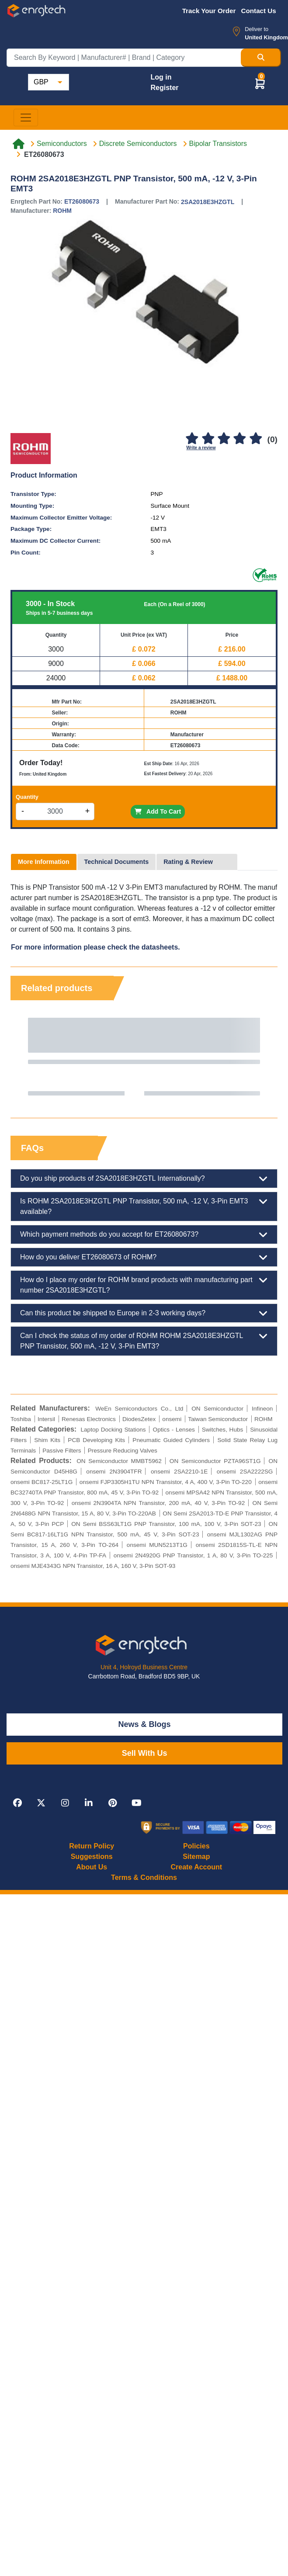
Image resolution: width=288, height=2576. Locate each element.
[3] (224, 439)
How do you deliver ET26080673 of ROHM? (144, 1257)
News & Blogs (144, 1724)
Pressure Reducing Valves (122, 1450)
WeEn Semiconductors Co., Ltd (139, 1408)
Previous (25, 1056)
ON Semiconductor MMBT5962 (119, 1461)
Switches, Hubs (222, 1429)
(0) (272, 439)
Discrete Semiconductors (138, 143)
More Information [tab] (43, 861)
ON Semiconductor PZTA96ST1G (215, 1461)
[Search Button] (261, 58)
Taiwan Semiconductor (218, 1419)
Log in (160, 77)
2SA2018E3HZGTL (207, 201)
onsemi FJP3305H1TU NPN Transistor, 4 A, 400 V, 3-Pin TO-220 (166, 1482)
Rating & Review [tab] (188, 861)
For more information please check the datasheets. (95, 947)
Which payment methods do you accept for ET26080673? (144, 1234)
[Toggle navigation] (26, 117)
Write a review (200, 447)
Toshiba (20, 1419)
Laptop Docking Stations (113, 1429)
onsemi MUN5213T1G (157, 1545)
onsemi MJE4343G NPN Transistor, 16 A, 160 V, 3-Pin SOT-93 (92, 1566)
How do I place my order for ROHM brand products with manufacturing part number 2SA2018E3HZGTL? (144, 1284)
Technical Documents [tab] (116, 861)
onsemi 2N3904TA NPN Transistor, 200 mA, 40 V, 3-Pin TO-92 (158, 1503)
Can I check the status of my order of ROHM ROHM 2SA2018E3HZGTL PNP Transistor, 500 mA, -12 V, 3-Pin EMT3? (144, 1340)
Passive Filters (61, 1450)
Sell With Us (144, 1753)
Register (164, 87)
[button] (260, 83)
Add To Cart (158, 811)
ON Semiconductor (217, 1408)
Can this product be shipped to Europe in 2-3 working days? (144, 1313)
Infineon (262, 1408)
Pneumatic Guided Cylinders (171, 1440)
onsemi (171, 1419)
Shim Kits (47, 1440)
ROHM (62, 210)
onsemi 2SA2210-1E (179, 1471)
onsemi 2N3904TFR (114, 1471)
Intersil (46, 1419)
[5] (256, 439)
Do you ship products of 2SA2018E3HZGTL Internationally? (144, 1178)
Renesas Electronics (89, 1419)
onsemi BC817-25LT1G (41, 1482)
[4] (240, 439)
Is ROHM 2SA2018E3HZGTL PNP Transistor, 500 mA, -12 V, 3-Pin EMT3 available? (144, 1205)
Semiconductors (62, 143)
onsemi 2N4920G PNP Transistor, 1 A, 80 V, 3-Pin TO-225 (193, 1555)
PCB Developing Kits (96, 1440)
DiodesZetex (139, 1419)
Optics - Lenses (174, 1429)
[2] (208, 439)
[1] (192, 439)
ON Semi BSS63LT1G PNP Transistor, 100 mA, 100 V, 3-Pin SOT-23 (166, 1524)
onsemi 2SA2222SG (245, 1471)
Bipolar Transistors (218, 143)
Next (262, 1056)
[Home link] (18, 144)
